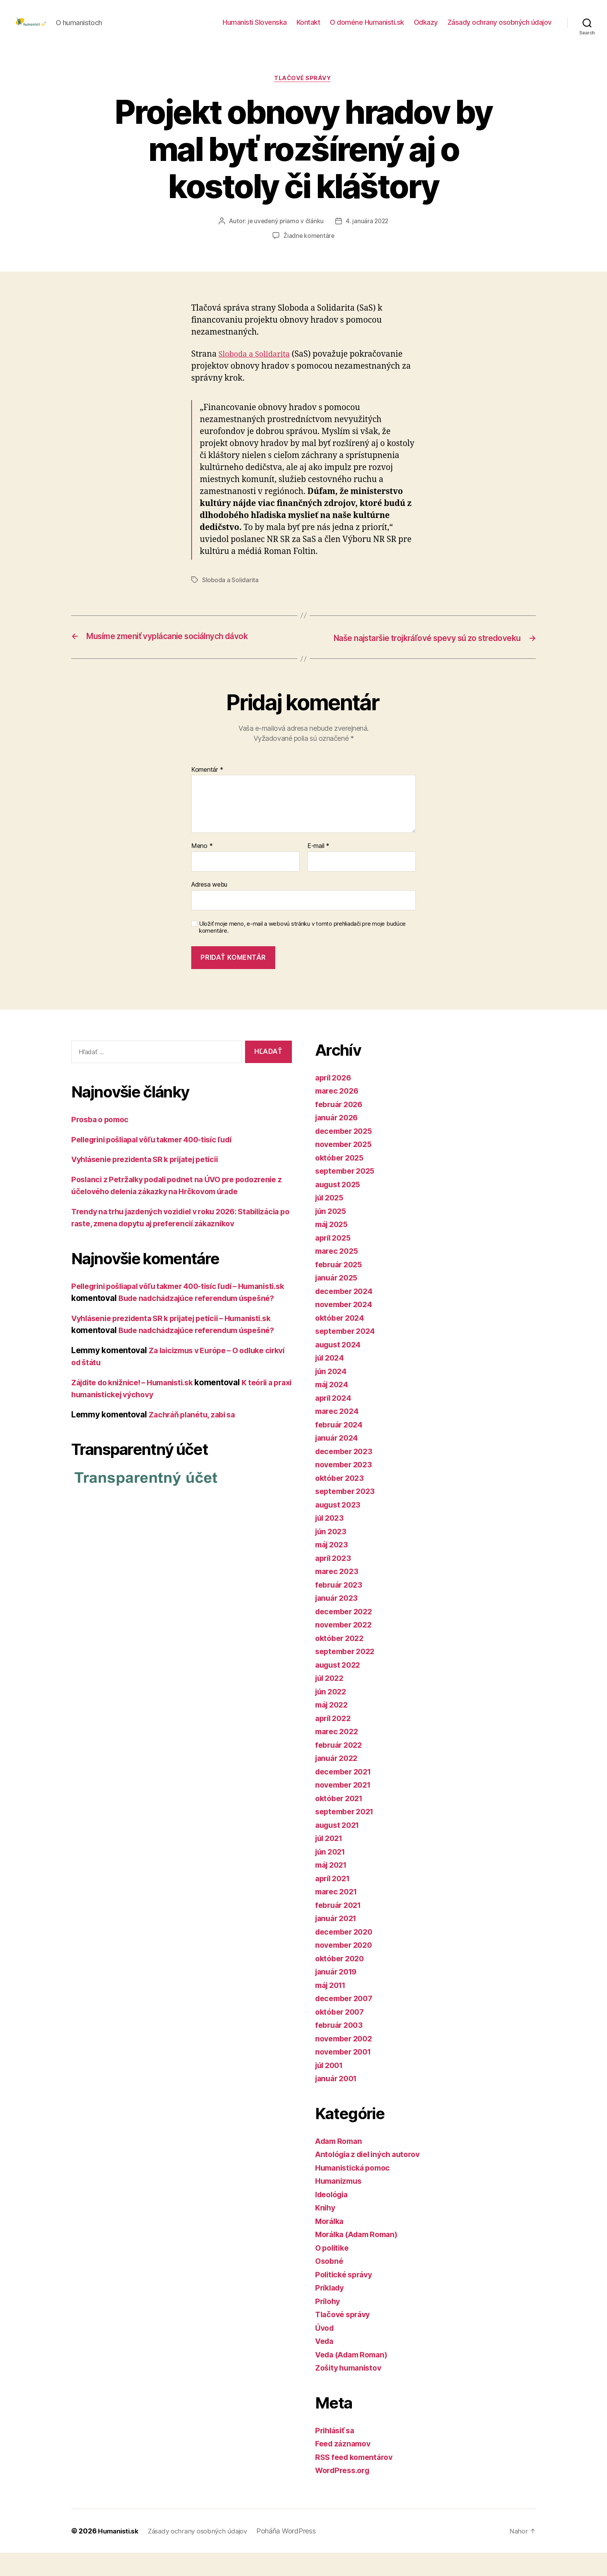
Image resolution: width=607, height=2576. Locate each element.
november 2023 (346, 1488)
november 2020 (346, 1968)
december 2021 (346, 1795)
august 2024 (340, 1368)
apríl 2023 (334, 1581)
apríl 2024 (335, 1421)
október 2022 (341, 1661)
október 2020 (341, 1981)
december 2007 (346, 2022)
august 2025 (339, 1207)
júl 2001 (330, 2088)
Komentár (207, 793)
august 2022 (339, 1688)
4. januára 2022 (368, 234)
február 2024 (341, 1448)
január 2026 (338, 1141)
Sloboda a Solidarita (256, 367)
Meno (202, 869)
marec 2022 (338, 1755)
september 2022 (347, 1675)
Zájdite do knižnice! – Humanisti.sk (138, 1442)
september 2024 (347, 1354)
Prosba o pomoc (102, 1143)
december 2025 (346, 1154)
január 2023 (338, 1621)
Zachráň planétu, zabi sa (195, 1474)
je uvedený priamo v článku (285, 234)
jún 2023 (332, 1554)
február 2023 (340, 1608)
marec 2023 (338, 1595)
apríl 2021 (334, 1901)
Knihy (326, 2231)
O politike (333, 2271)
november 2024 (346, 1328)
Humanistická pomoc (355, 2191)
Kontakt (309, 28)
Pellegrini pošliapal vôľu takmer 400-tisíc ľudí (160, 1162)
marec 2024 (338, 1434)
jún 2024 (332, 1394)
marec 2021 (337, 1915)
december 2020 (346, 1955)
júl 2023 (331, 1541)
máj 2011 (332, 2008)
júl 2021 (330, 1862)
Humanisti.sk (119, 2554)
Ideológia (333, 2217)
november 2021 (345, 1808)
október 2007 (341, 2035)
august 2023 (339, 1528)
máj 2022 (333, 1728)
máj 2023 (333, 1568)
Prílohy (328, 2324)
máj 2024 (333, 1408)
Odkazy (426, 28)
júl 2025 (331, 1221)
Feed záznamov (345, 2467)
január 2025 (338, 1301)
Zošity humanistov (351, 2391)
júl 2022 (331, 1701)
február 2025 (340, 1287)
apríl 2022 (334, 1741)
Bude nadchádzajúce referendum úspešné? (203, 1390)
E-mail (318, 869)
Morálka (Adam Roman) (360, 2258)
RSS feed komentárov (357, 2480)
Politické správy (346, 2298)
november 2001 (345, 2075)
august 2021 (339, 1848)
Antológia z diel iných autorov (372, 2178)
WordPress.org (344, 2494)
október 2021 (341, 1821)
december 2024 (346, 1314)
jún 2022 (332, 1715)
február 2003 (341, 2048)
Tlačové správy (304, 90)
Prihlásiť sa (336, 2453)
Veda (325, 2364)
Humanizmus (340, 2204)
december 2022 (346, 1634)
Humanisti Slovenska (255, 28)
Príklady (331, 2311)
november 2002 (346, 2062)
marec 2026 (338, 1114)
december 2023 (346, 1474)
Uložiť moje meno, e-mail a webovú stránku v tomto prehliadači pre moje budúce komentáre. (302, 951)
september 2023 (347, 1515)
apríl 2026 (335, 1101)
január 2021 (338, 1942)
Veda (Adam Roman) (354, 2378)
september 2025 (347, 1194)
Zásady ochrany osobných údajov (500, 28)
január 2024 (338, 1461)
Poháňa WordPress (295, 2554)
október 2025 (341, 1181)
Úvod (325, 2351)
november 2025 (346, 1168)
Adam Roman (340, 2164)
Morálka (330, 2244)
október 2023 (341, 1501)
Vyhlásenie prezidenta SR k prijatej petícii (151, 1183)
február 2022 (340, 1768)
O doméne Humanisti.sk (367, 28)
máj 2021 (333, 1888)
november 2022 (346, 1648)
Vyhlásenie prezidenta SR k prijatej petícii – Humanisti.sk (180, 1378)
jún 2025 (332, 1234)
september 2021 (347, 1835)
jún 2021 (331, 1875)
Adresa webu (209, 907)
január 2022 (338, 1781)
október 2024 (341, 1341)
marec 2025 (338, 1274)
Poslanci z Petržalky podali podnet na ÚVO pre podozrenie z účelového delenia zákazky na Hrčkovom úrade (175, 1215)
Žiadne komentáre (309, 249)
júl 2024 (331, 1381)
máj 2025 (333, 1248)
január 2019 (338, 1995)
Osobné (330, 2284)
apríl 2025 (334, 1261)
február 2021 (340, 1928)
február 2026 (341, 1127)
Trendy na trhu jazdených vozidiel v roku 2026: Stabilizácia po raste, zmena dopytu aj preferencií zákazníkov (166, 1259)
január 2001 (338, 2102)
